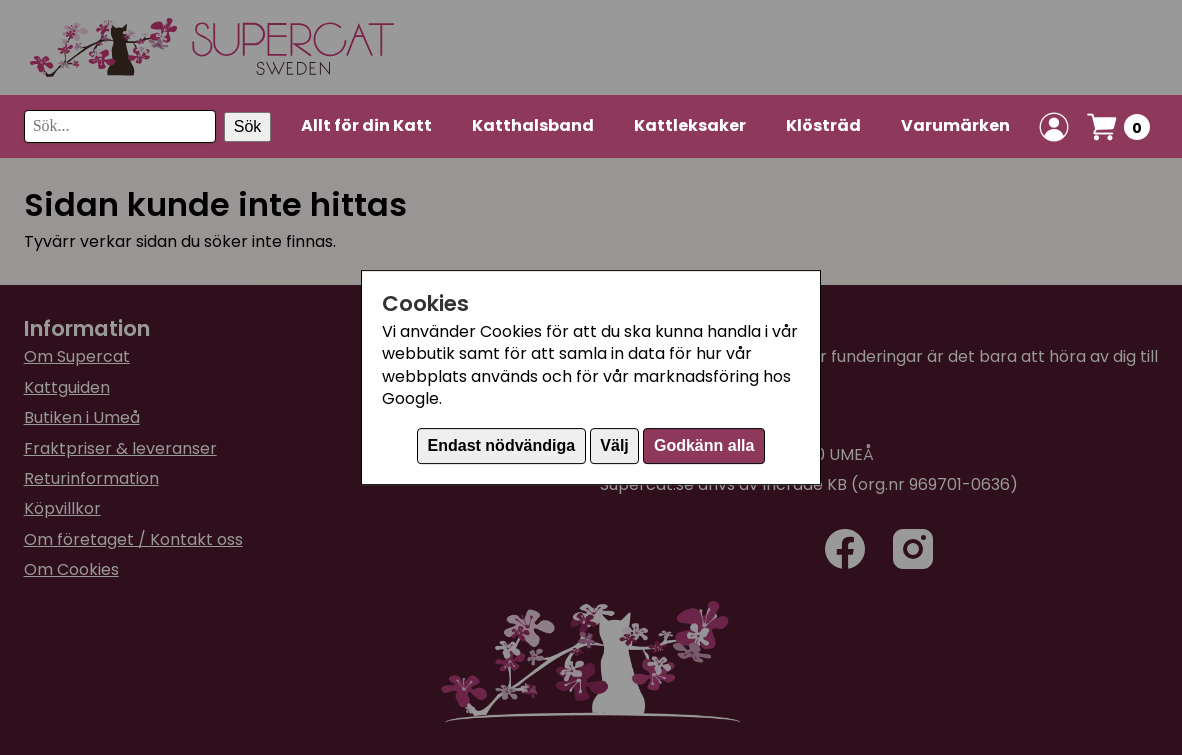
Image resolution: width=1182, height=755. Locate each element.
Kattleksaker (690, 125)
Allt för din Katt (366, 125)
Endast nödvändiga (502, 445)
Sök (248, 126)
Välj (614, 445)
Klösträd (823, 125)
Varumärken (955, 125)
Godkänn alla (704, 445)
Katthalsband (533, 125)
